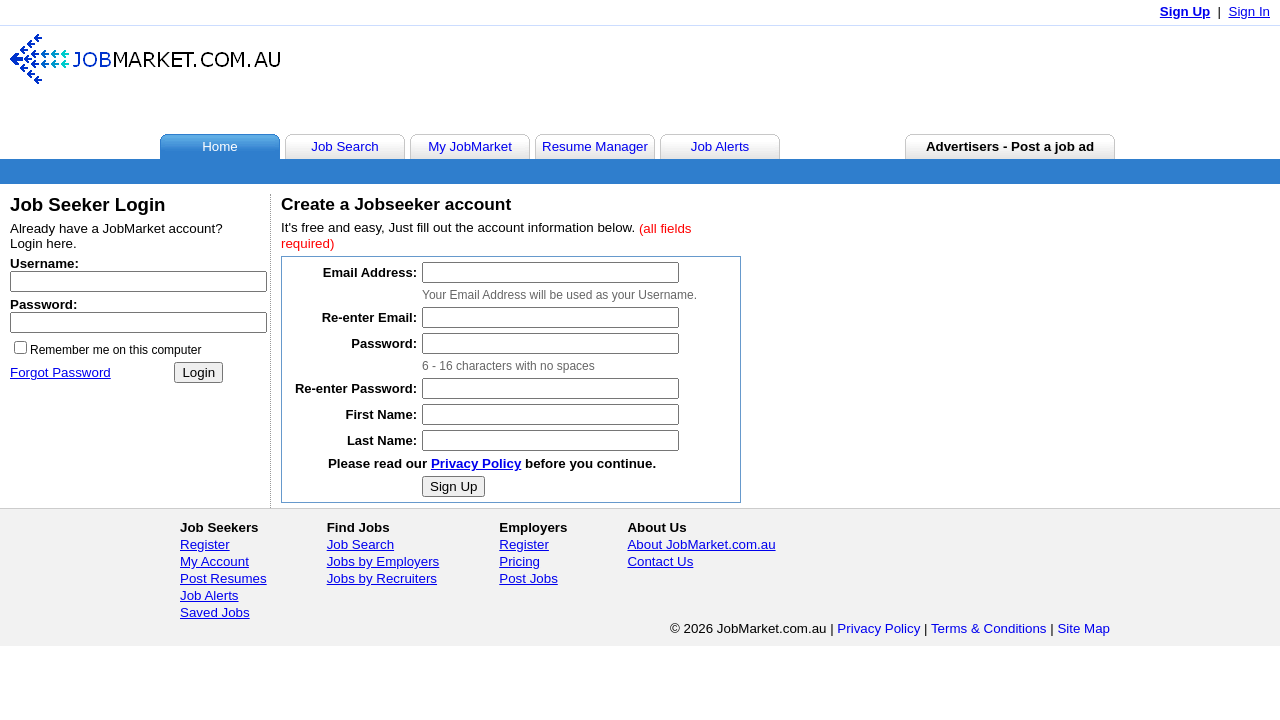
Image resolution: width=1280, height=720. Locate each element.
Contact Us (660, 561)
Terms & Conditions (989, 628)
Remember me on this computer (115, 350)
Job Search (360, 544)
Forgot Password (60, 372)
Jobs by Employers (383, 561)
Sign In (1250, 11)
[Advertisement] (904, 79)
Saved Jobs (215, 612)
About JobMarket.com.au (701, 544)
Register (205, 544)
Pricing (519, 561)
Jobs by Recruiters (382, 578)
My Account (214, 561)
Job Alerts (209, 595)
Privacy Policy (476, 463)
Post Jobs (528, 578)
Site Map (1083, 628)
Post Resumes (223, 578)
